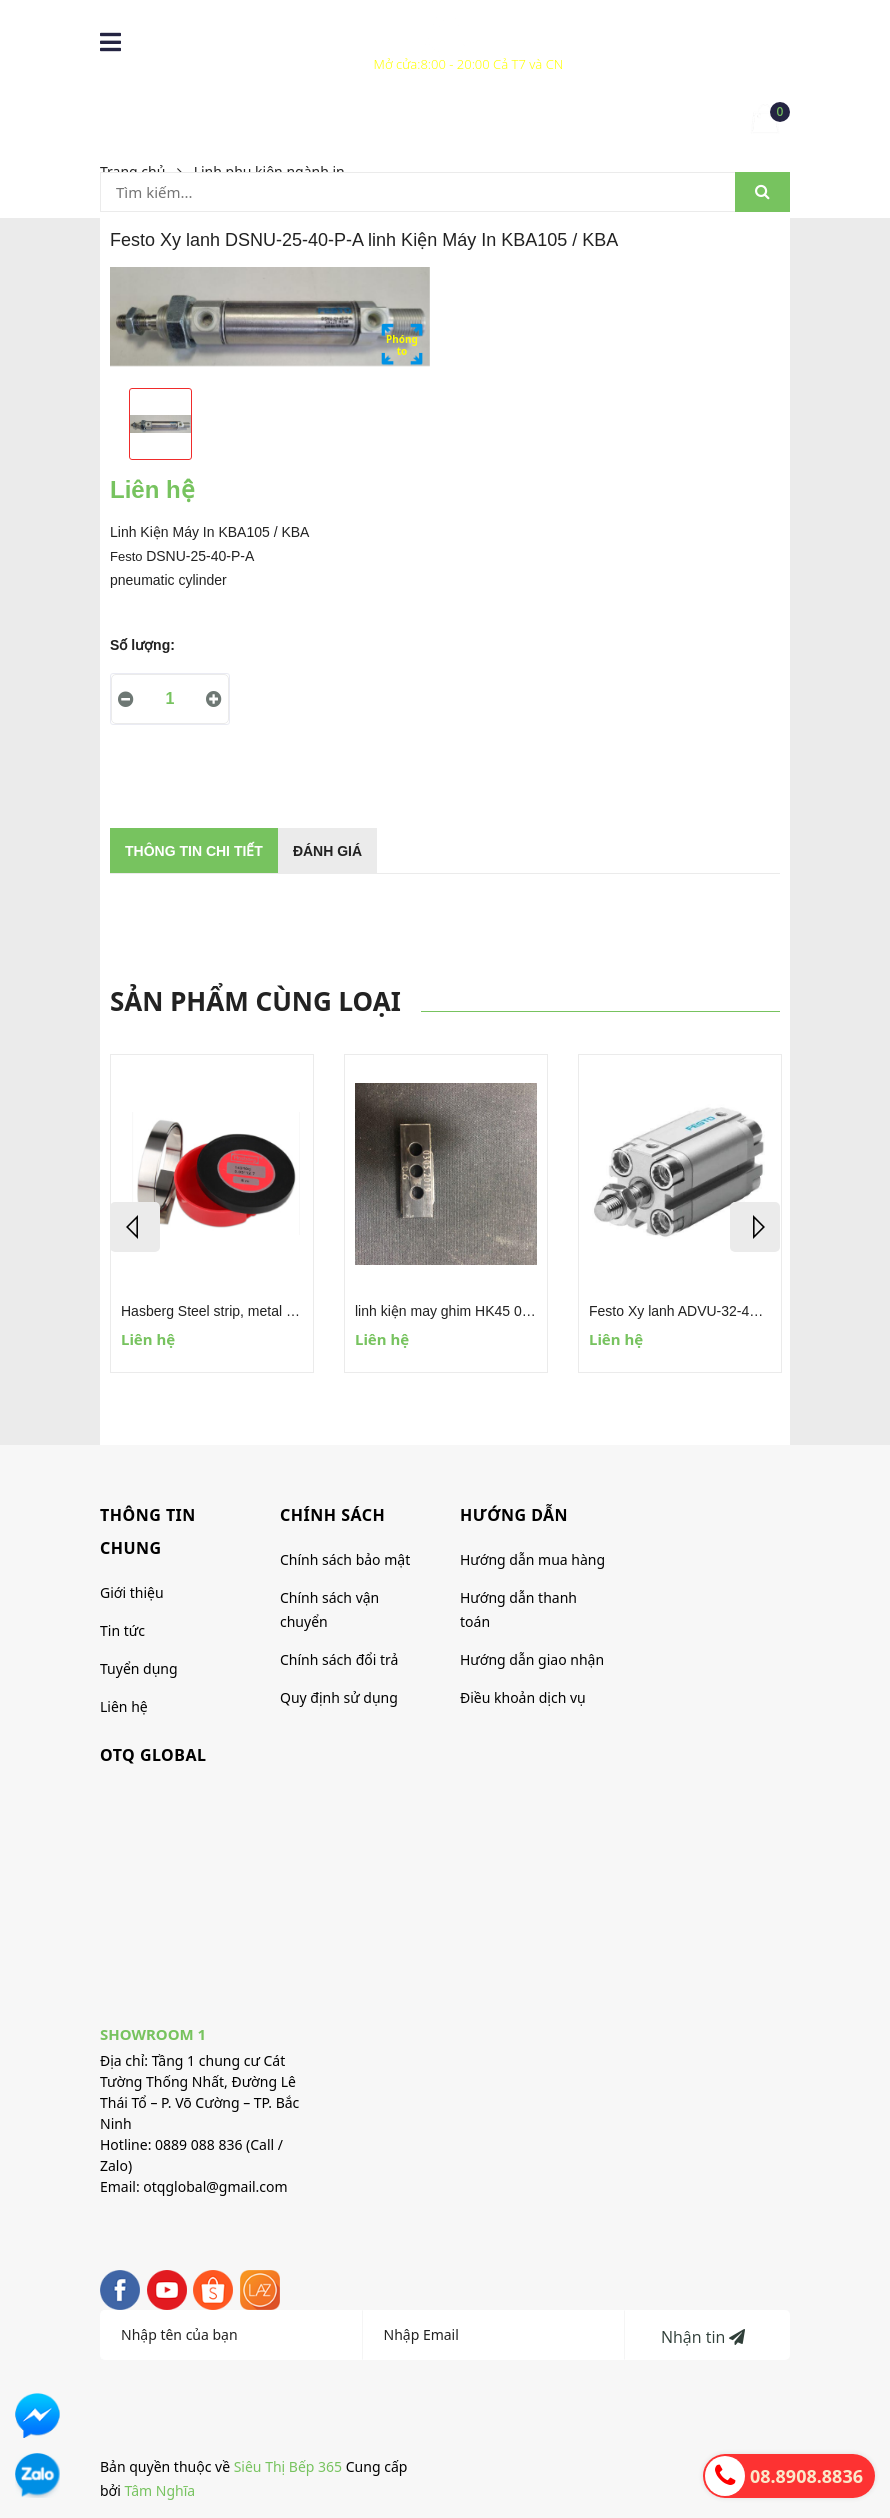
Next (755, 1227)
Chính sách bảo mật (345, 1559)
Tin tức (122, 1630)
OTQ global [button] (153, 1755)
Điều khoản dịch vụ (523, 1697)
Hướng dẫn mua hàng (532, 1559)
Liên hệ (124, 1706)
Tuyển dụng (139, 1668)
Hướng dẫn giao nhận (532, 1659)
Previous (135, 1227)
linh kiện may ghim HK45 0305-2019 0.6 (479, 1311)
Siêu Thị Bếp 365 (288, 2466)
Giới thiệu (132, 1592)
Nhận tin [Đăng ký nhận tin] (703, 2337)
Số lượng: (142, 645)
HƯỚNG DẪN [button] (514, 1515)
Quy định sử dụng (339, 1697)
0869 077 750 (306, 37)
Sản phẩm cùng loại (255, 1001)
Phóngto (402, 345)
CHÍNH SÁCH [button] (332, 1515)
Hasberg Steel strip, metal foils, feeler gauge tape (274, 1311)
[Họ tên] (231, 2335)
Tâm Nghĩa (160, 2490)
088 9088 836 (213, 37)
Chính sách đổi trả (339, 1659)
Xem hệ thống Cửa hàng (469, 50)
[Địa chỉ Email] (494, 2335)
